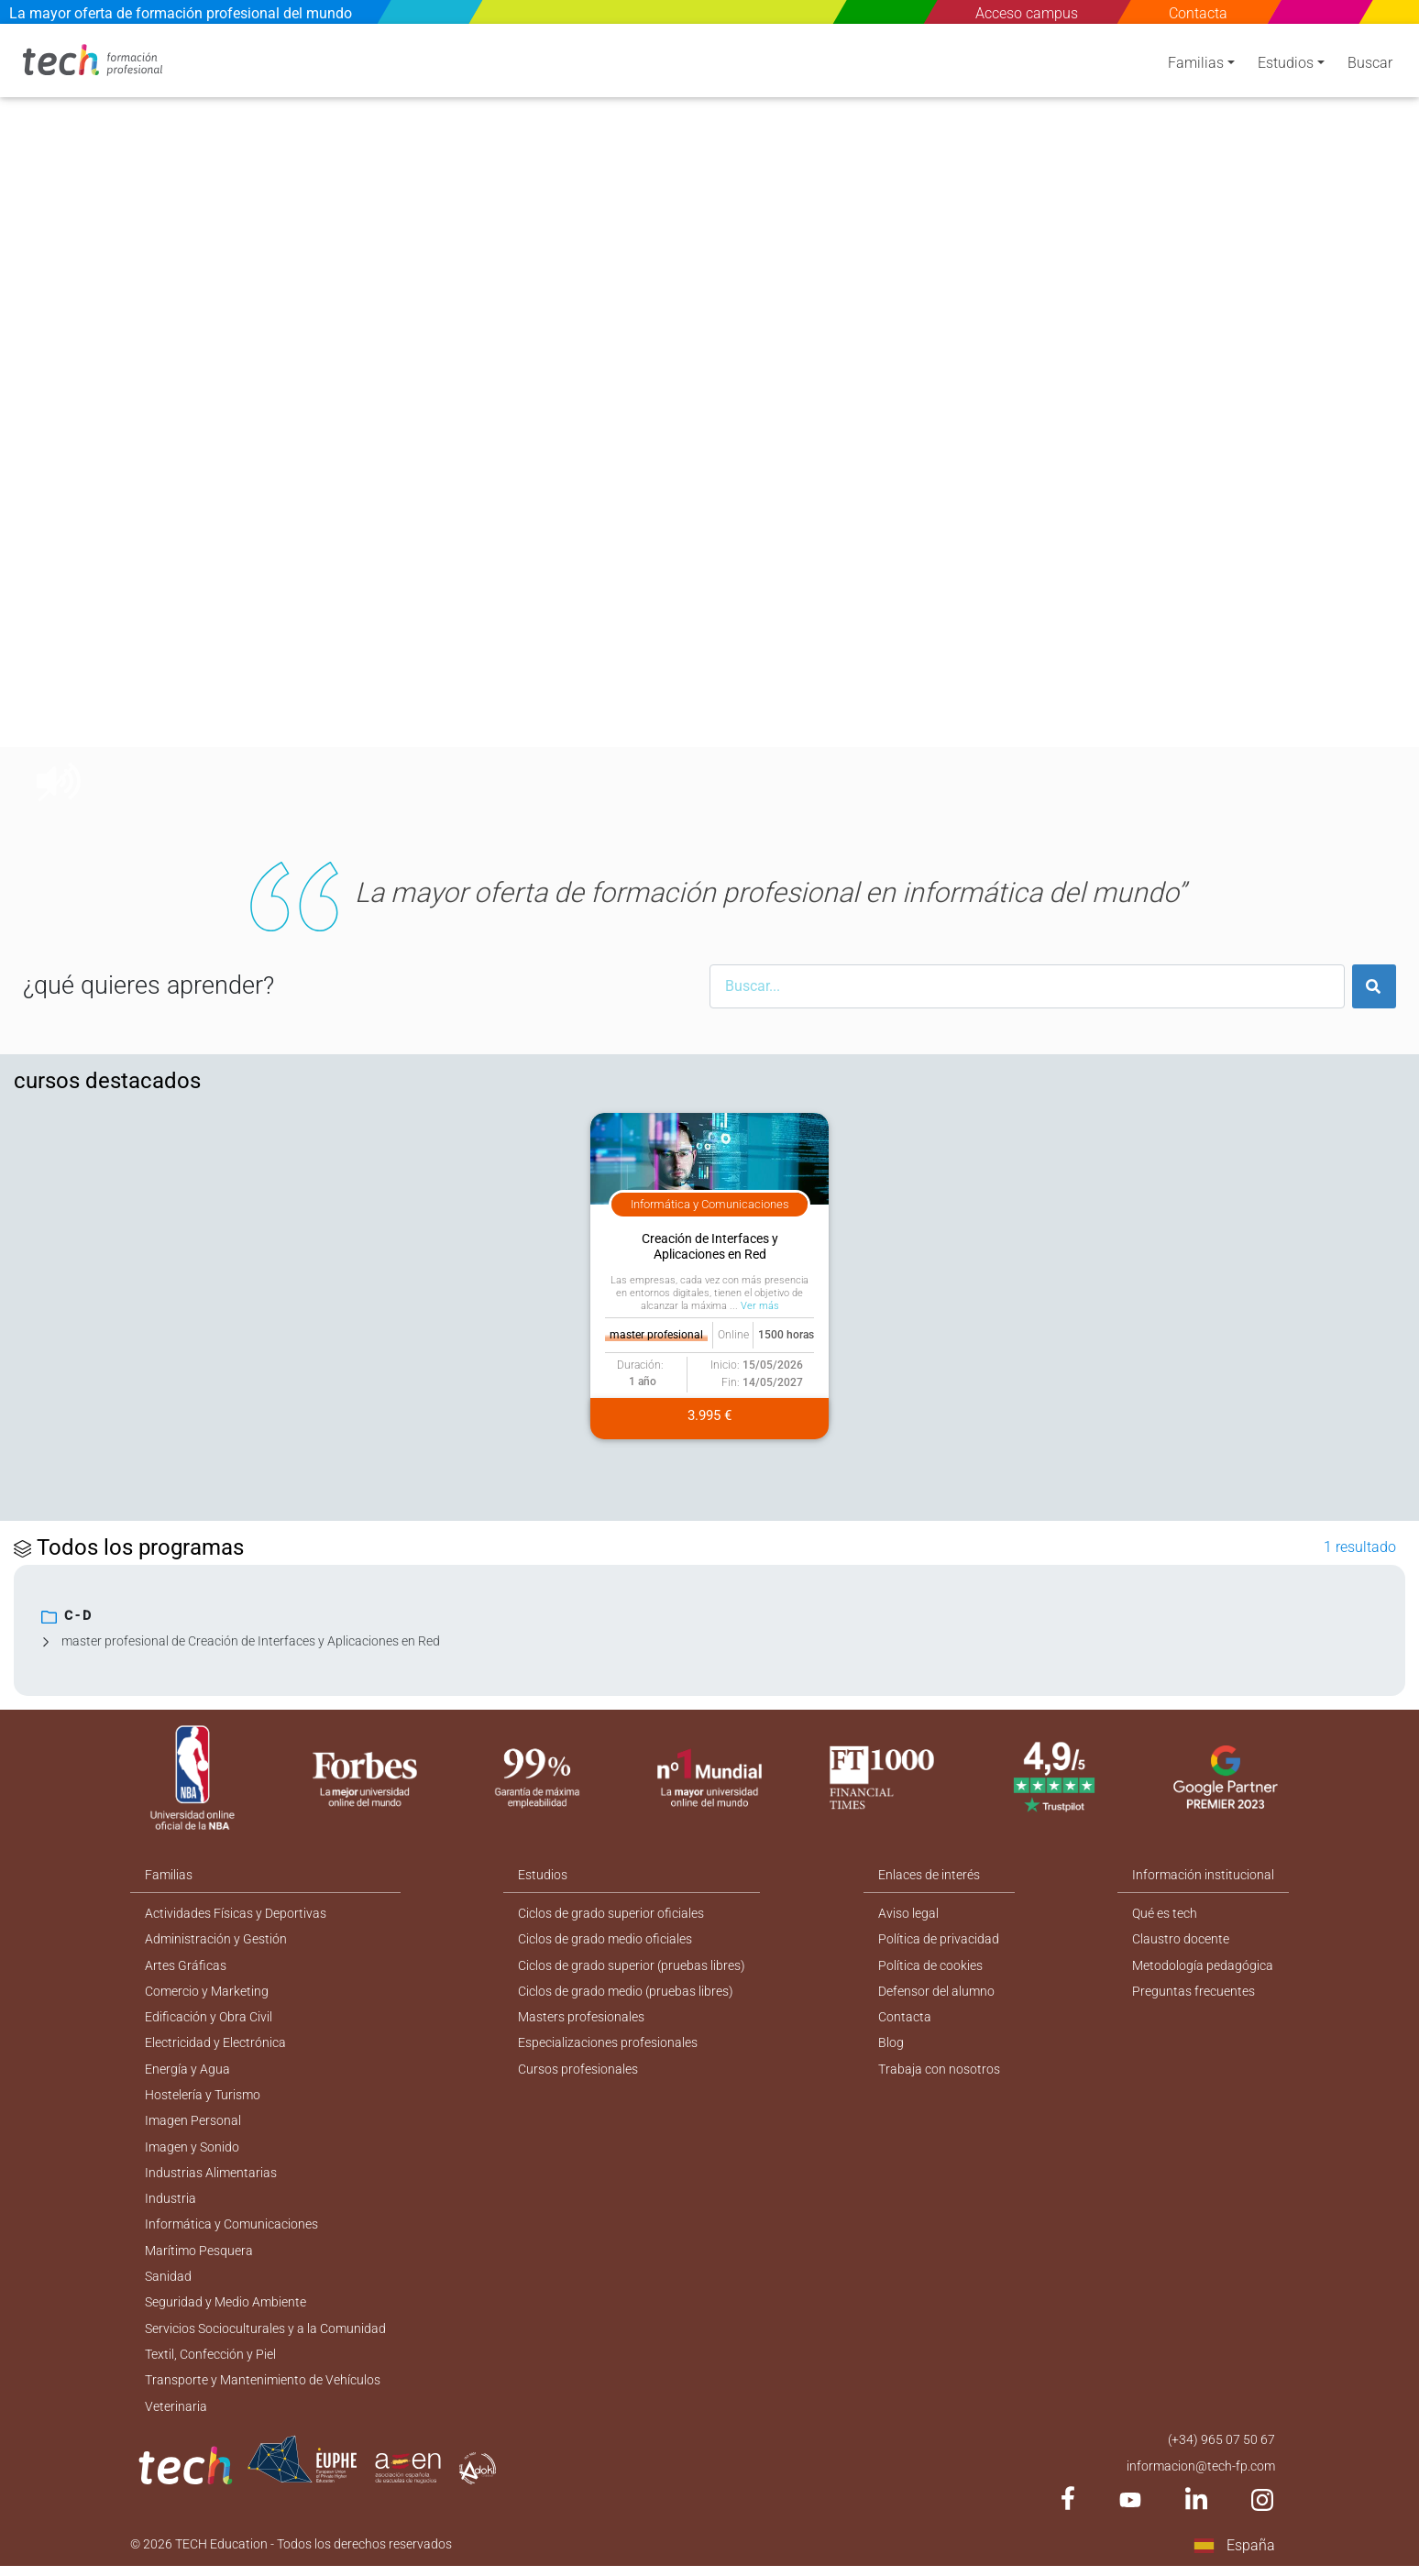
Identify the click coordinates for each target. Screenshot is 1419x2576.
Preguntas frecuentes (1194, 1988)
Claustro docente (1181, 1935)
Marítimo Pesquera (199, 2254)
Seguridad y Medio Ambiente (225, 2307)
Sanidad (168, 2280)
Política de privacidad (939, 1935)
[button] (46, 426)
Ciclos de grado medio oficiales (606, 1935)
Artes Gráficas (185, 1961)
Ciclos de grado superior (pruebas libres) (632, 1961)
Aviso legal (909, 1908)
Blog (892, 2041)
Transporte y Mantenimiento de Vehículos (262, 2387)
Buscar (1370, 66)
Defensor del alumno (937, 1988)
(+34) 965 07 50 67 (1221, 2447)
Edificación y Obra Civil (208, 2015)
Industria (170, 2201)
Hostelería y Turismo (202, 2094)
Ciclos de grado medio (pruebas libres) (626, 1988)
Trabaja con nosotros (939, 2068)
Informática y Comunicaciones (231, 2227)
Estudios (1286, 66)
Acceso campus (1026, 13)
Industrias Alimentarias (211, 2174)
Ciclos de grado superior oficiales (612, 1908)
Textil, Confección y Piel (210, 2360)
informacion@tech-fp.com (1201, 2474)
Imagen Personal (193, 2121)
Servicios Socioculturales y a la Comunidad (265, 2334)
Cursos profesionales (579, 2068)
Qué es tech (1165, 1908)
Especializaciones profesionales (608, 2041)
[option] (709, 427)
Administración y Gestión (216, 1935)
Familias (1196, 66)
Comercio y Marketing (207, 1988)
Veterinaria (176, 2413)
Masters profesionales (582, 2015)
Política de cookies (931, 1961)
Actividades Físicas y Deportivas (235, 1908)
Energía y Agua (187, 2068)
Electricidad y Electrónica (215, 2041)
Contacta (1198, 13)
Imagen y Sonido (192, 2148)
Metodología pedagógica (1203, 1961)
